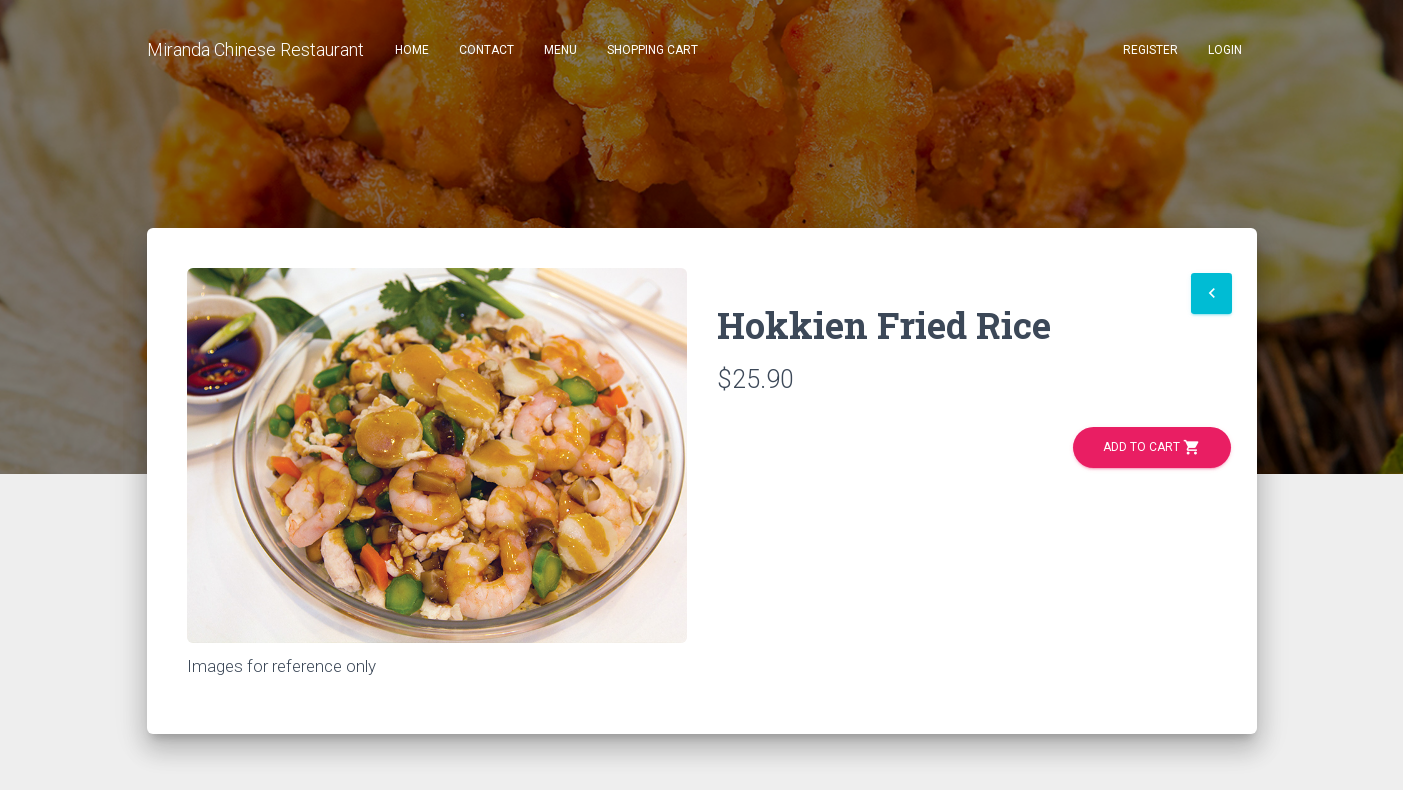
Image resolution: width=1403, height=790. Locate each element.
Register (1150, 50)
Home (412, 50)
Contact (486, 50)
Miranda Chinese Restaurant (255, 49)
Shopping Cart (652, 50)
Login (1225, 50)
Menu (560, 50)
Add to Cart (1152, 447)
